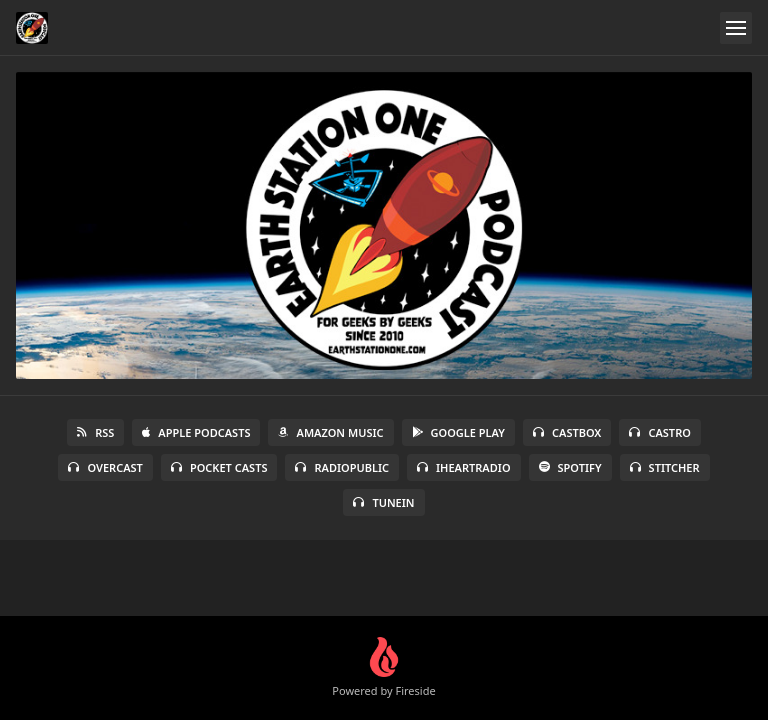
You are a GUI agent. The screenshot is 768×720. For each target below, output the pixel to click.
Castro (659, 432)
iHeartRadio (464, 467)
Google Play (458, 432)
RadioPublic (342, 467)
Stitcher (665, 467)
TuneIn (383, 502)
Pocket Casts (219, 467)
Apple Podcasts (196, 432)
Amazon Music (330, 432)
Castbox (567, 432)
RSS (95, 432)
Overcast (105, 467)
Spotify (570, 467)
